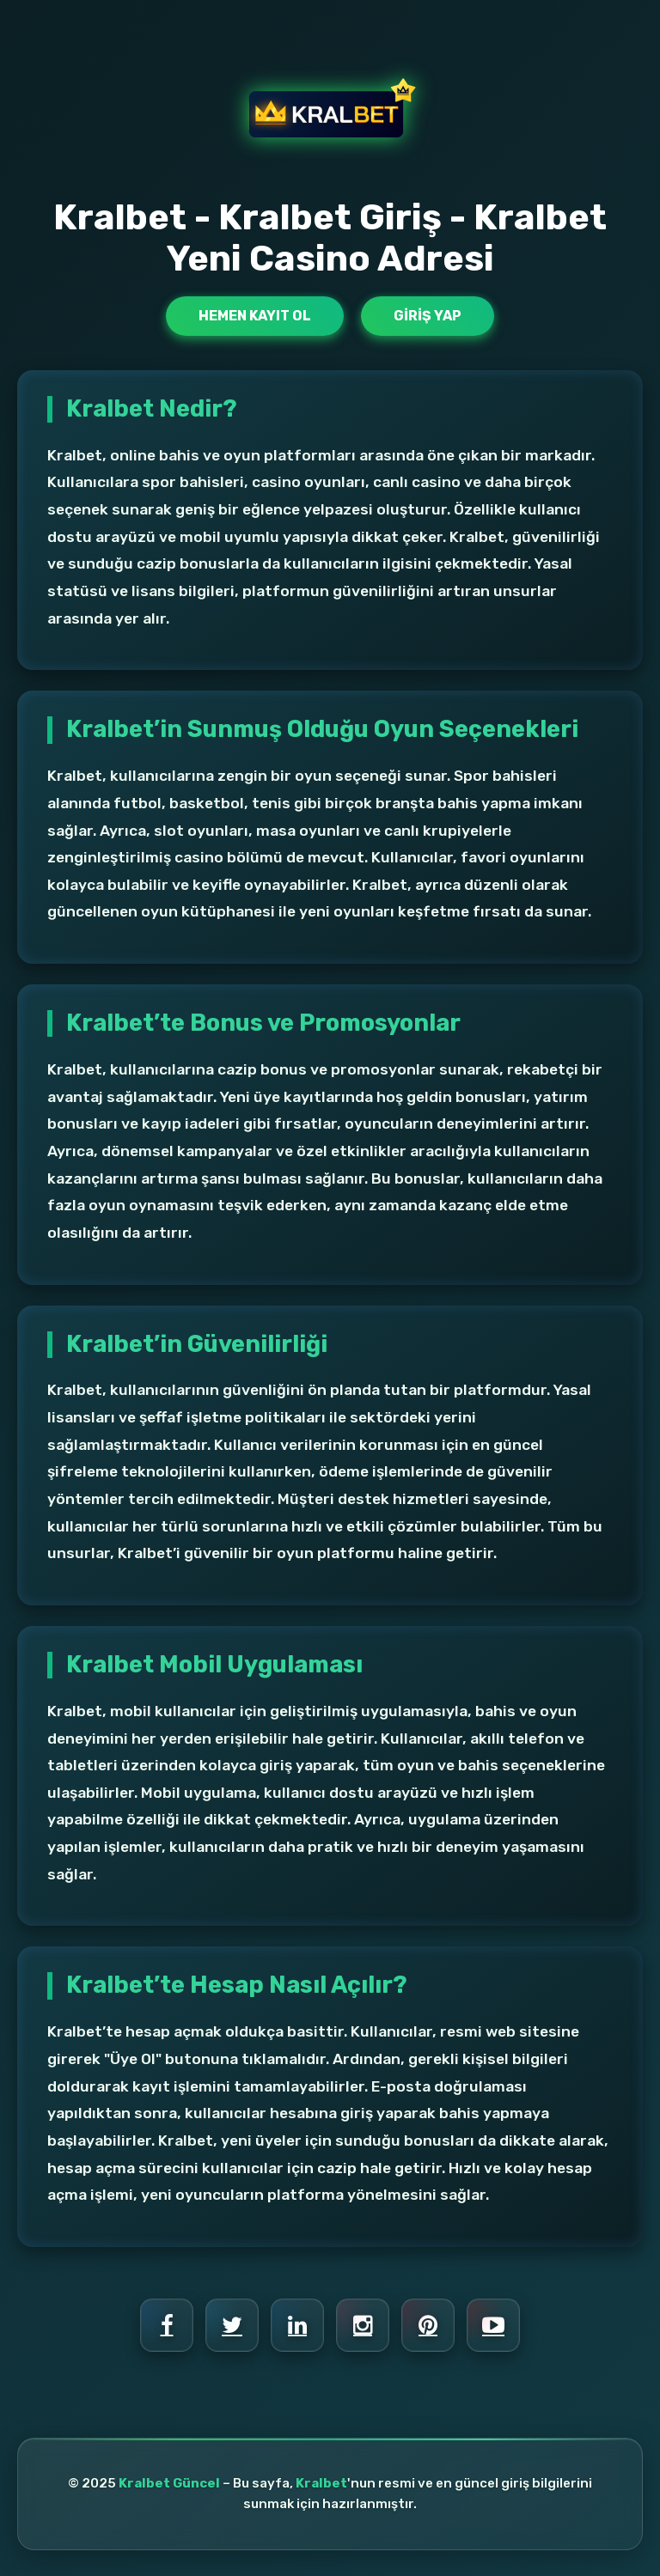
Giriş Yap (427, 316)
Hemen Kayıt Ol (255, 316)
